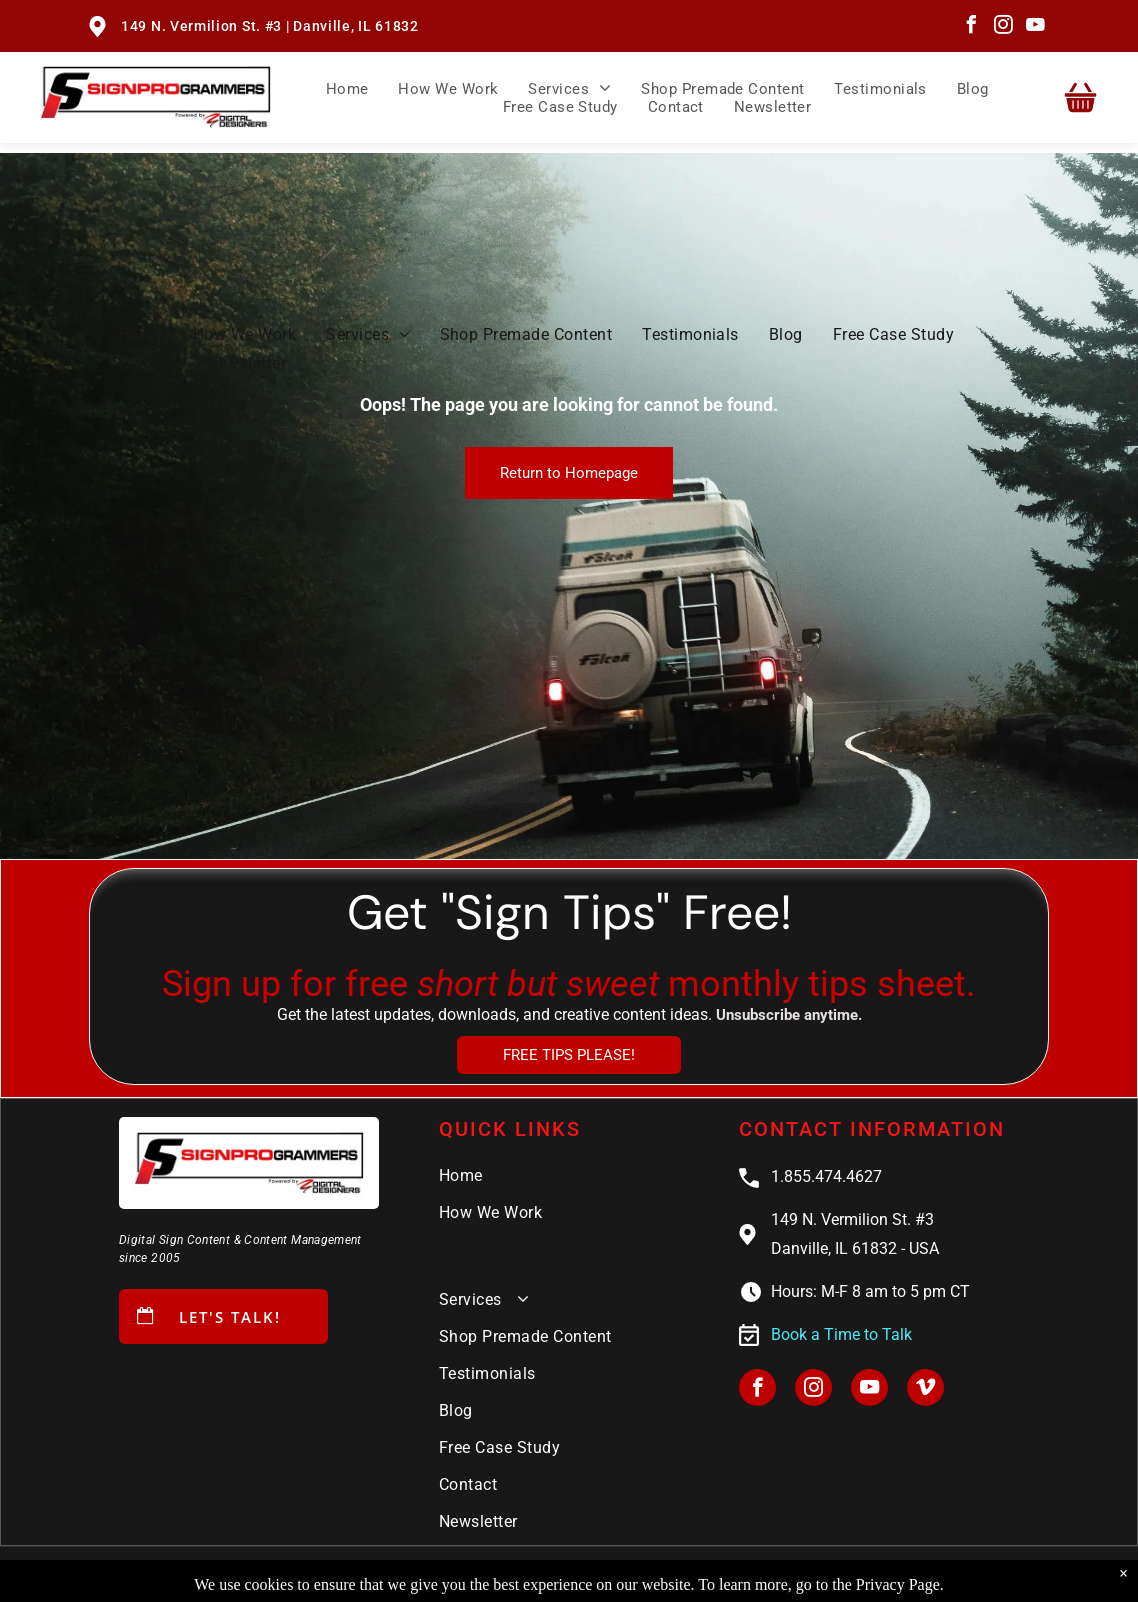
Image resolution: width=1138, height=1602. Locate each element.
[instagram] (1003, 27)
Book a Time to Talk (841, 1334)
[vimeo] (925, 1390)
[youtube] (1035, 27)
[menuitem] (347, 88)
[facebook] (971, 27)
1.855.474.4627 (826, 1176)
